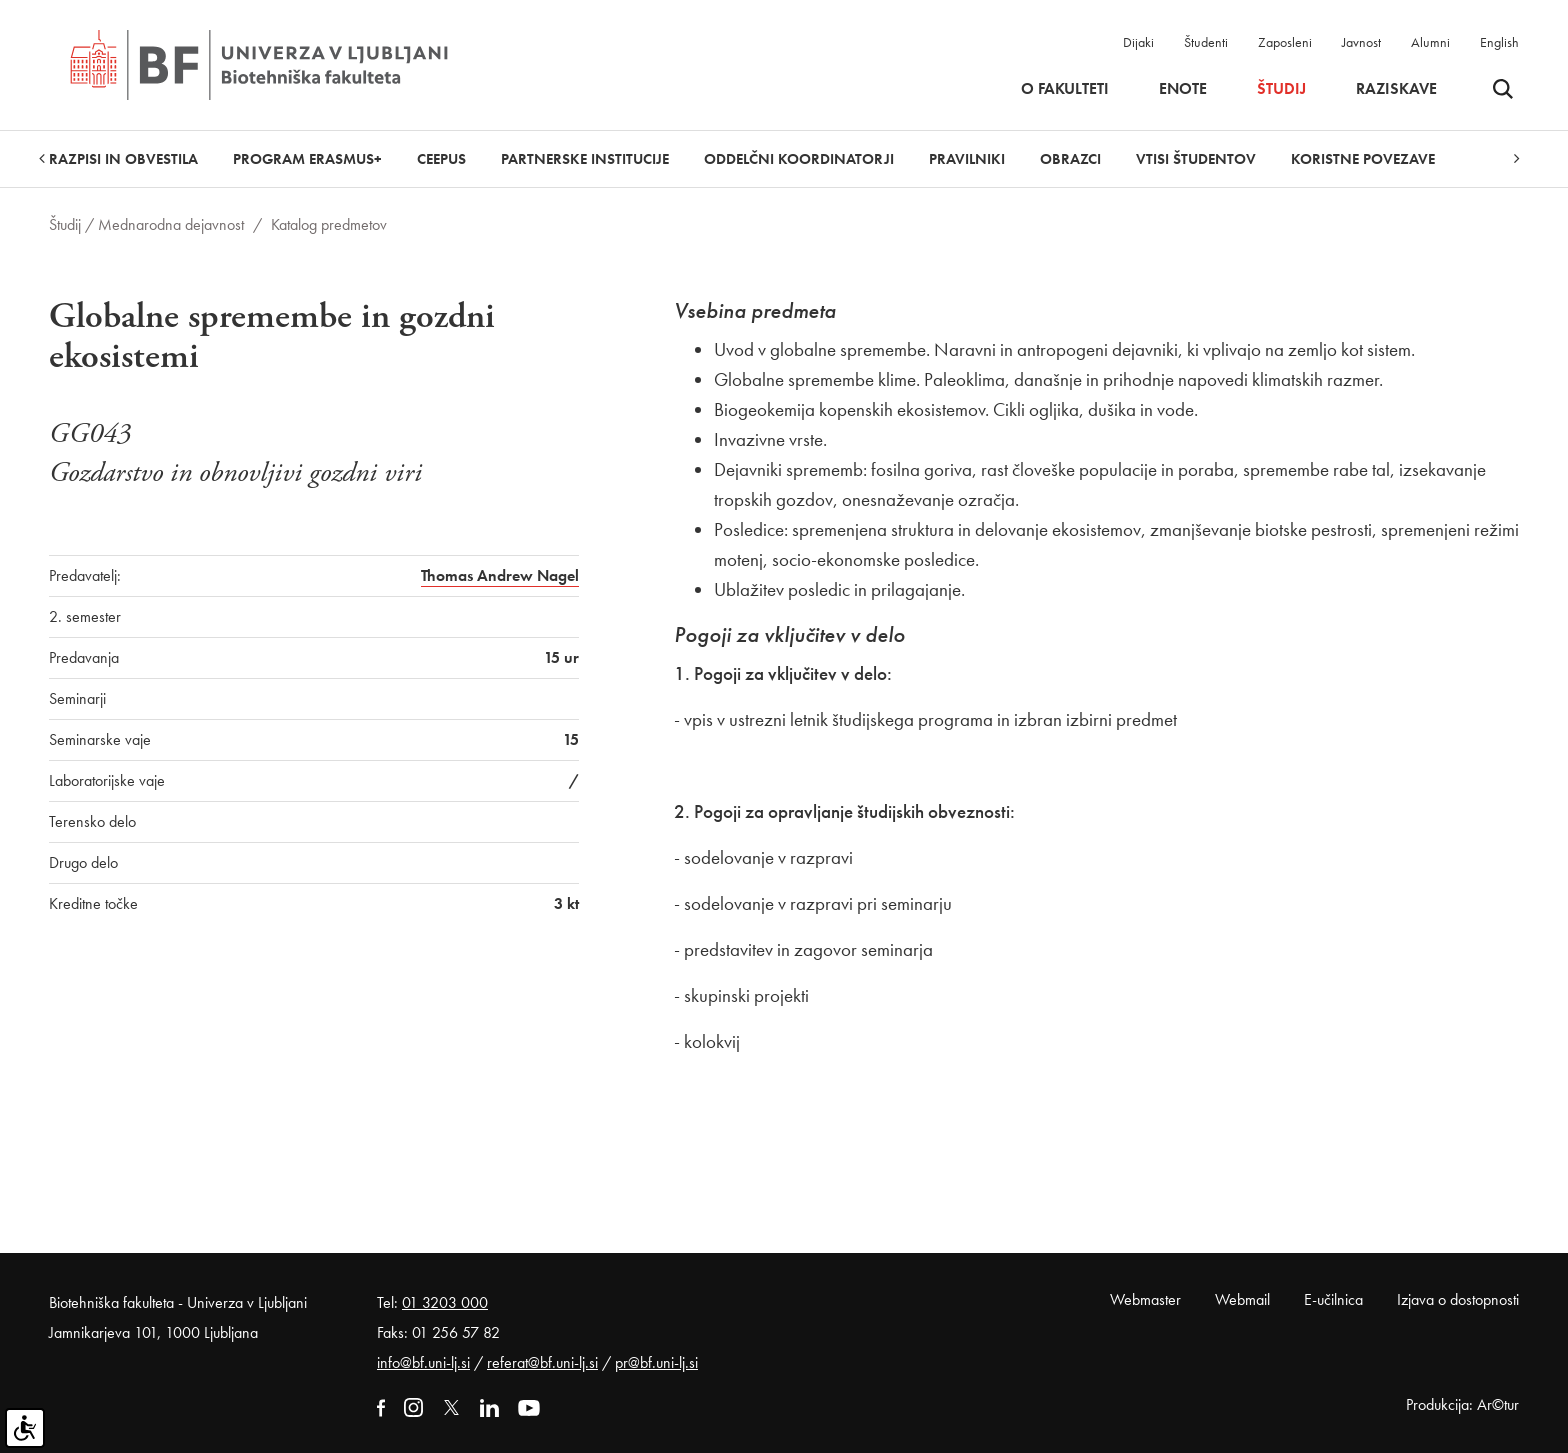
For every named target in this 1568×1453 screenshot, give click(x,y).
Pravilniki (967, 159)
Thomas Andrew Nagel (500, 575)
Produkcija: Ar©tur (1462, 1404)
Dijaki (1138, 42)
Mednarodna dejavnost (171, 224)
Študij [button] (1281, 89)
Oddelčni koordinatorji (799, 159)
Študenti (1206, 42)
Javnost (1361, 42)
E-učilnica (1333, 1299)
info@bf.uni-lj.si (423, 1362)
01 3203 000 (445, 1302)
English (1499, 42)
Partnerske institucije (585, 159)
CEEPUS (441, 159)
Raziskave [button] (1396, 89)
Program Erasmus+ (307, 159)
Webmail (1242, 1299)
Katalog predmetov (329, 224)
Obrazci (1070, 159)
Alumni (1430, 42)
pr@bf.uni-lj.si (656, 1362)
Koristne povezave (1363, 159)
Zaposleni (1285, 42)
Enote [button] (1183, 89)
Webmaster (1145, 1299)
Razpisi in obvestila (123, 159)
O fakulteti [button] (1065, 89)
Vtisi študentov (1196, 159)
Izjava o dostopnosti (1458, 1299)
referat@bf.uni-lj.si (542, 1362)
